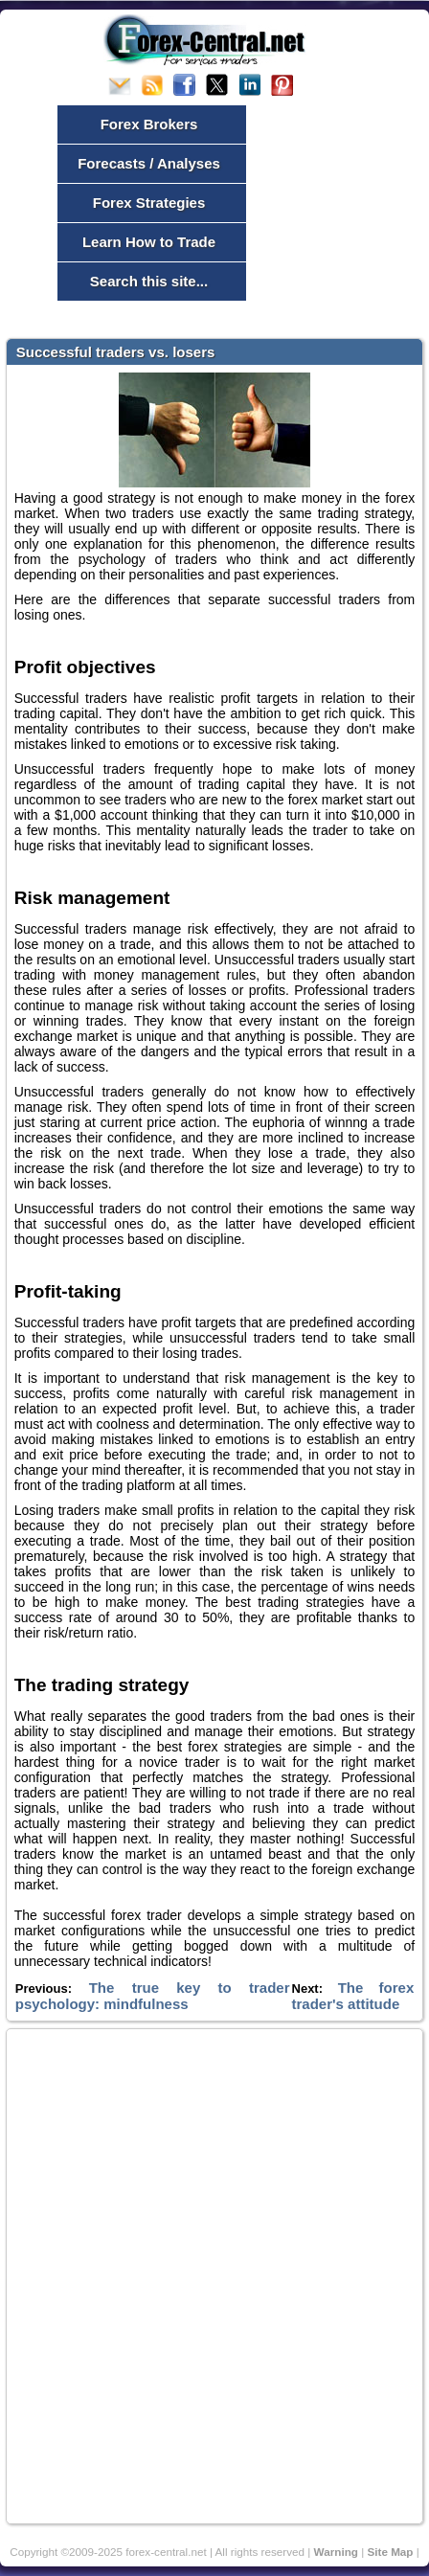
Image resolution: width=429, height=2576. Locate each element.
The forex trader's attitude (353, 1995)
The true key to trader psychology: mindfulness (152, 1995)
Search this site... (149, 281)
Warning (336, 2551)
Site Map (390, 2551)
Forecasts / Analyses (149, 163)
